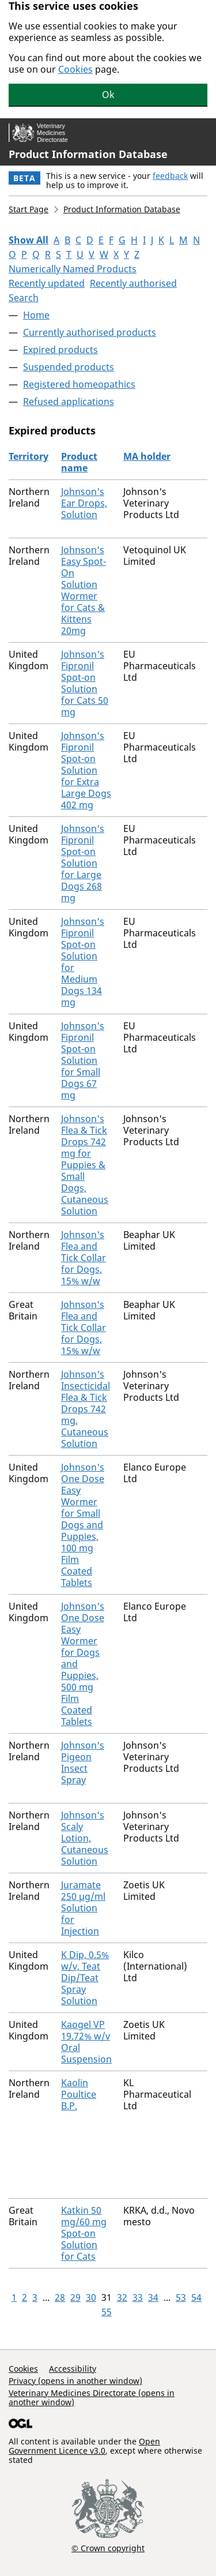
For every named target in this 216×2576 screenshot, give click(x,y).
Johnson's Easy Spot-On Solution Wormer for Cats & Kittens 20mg (83, 590)
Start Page (28, 209)
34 (153, 2297)
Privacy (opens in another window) (75, 2380)
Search (24, 297)
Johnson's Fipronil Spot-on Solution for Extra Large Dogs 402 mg (86, 770)
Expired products (60, 349)
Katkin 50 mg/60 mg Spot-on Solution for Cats (84, 2233)
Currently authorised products (89, 332)
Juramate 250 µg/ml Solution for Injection (83, 1907)
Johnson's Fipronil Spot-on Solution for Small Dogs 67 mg (82, 1060)
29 (75, 2297)
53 (181, 2297)
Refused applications (68, 401)
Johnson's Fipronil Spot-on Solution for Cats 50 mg (84, 683)
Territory (28, 456)
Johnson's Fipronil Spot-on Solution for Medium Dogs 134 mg (82, 961)
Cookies (75, 69)
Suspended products (68, 367)
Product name (79, 462)
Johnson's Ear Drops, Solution (84, 503)
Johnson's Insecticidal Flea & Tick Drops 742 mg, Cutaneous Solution (85, 1409)
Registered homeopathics (79, 384)
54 (196, 2297)
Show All (28, 240)
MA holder (146, 456)
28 (60, 2297)
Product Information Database (88, 154)
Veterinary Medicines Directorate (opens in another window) (92, 2397)
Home (36, 315)
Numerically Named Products (73, 269)
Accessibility (72, 2368)
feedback (170, 175)
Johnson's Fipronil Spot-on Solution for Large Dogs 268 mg (82, 863)
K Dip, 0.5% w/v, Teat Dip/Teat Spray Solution (85, 1977)
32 (122, 2297)
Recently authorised (133, 283)
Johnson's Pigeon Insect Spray (82, 1762)
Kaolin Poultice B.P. (78, 2094)
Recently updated (47, 283)
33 (137, 2297)
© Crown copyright (108, 2548)
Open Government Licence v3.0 (84, 2446)
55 (106, 2311)
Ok (108, 94)
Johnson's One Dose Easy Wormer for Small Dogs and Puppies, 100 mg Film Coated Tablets (82, 1525)
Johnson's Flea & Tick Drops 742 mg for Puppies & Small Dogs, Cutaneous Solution (84, 1164)
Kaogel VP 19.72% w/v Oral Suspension (86, 2041)
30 (91, 2297)
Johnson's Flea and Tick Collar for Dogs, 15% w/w (83, 1257)
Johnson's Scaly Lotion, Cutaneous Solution (84, 1838)
